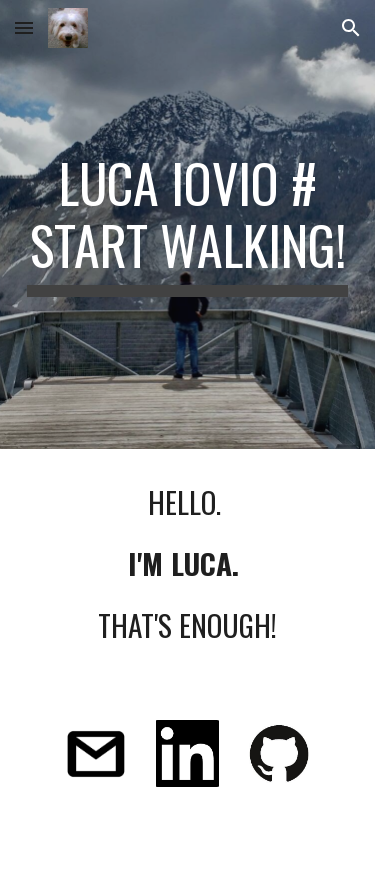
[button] (24, 27)
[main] (188, 224)
